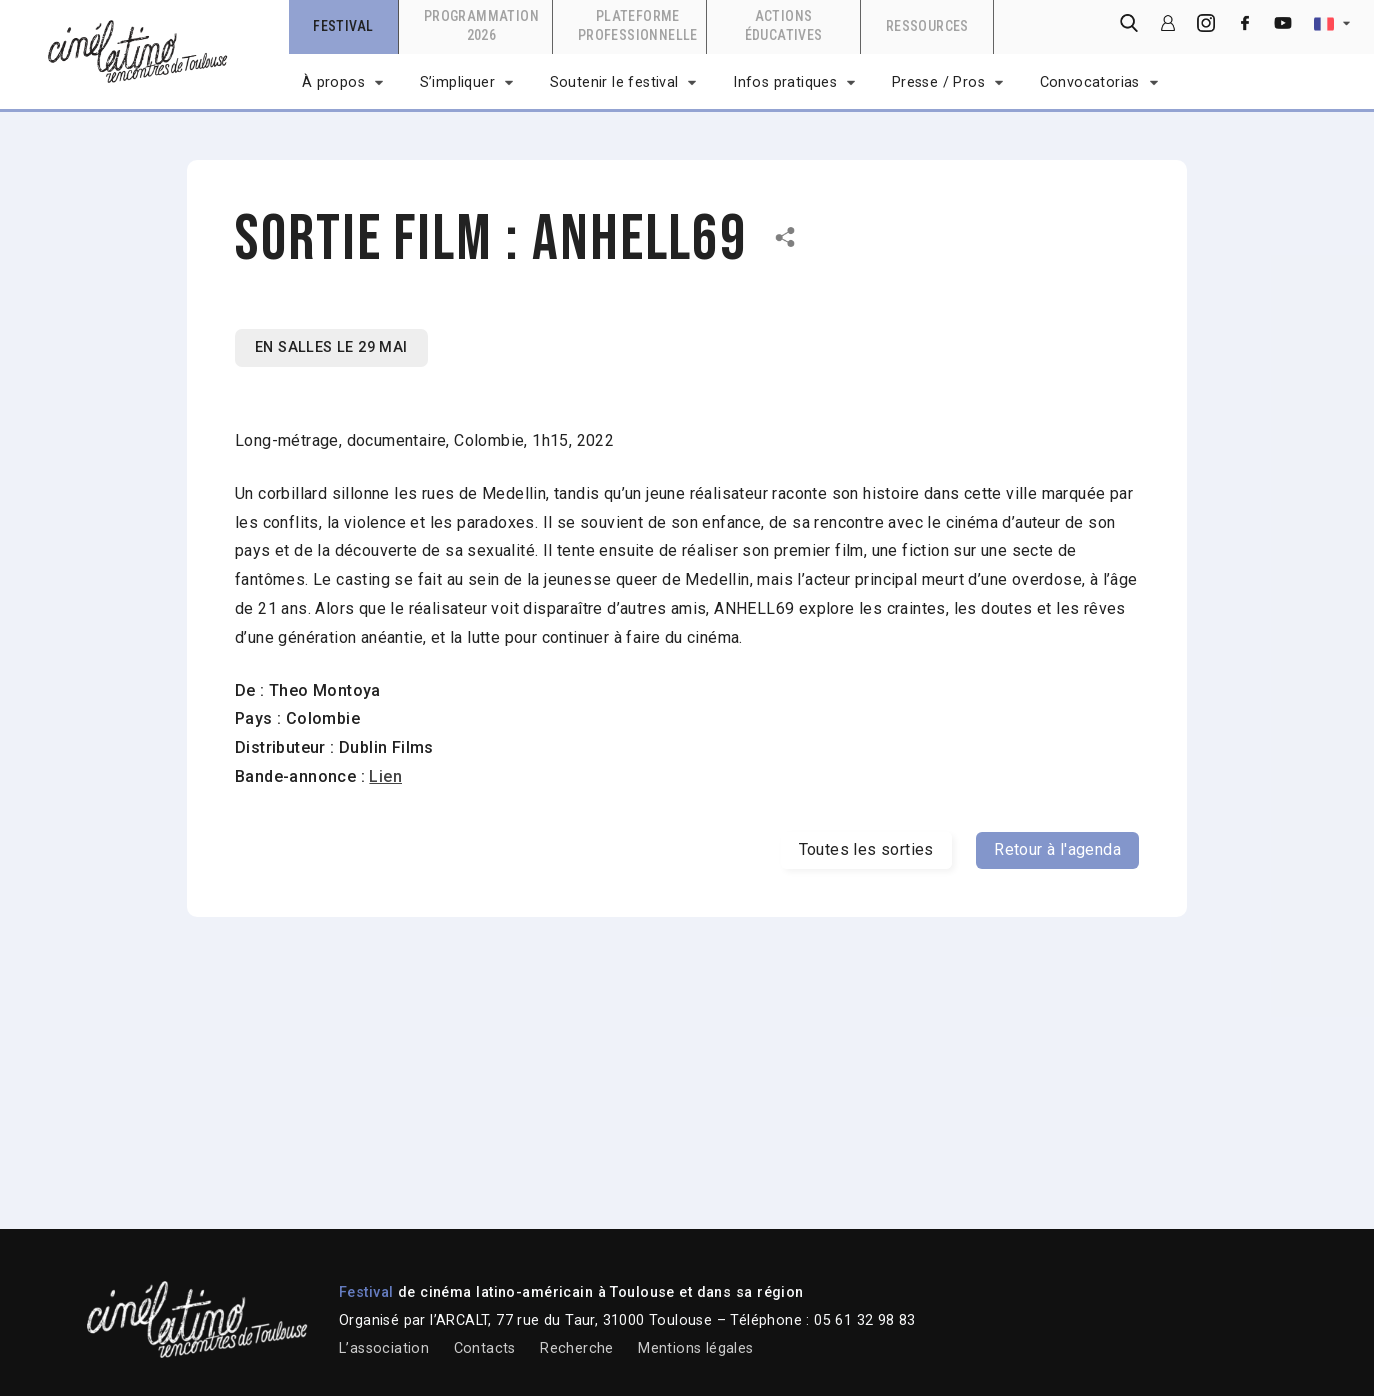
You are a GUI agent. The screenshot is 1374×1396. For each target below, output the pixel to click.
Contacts (485, 1348)
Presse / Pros (938, 82)
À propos (333, 82)
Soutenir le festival (614, 82)
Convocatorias (1090, 82)
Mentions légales (695, 1348)
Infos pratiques (785, 82)
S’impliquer (457, 82)
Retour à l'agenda (1057, 849)
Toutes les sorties (866, 849)
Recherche (577, 1348)
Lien (385, 776)
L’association (384, 1348)
